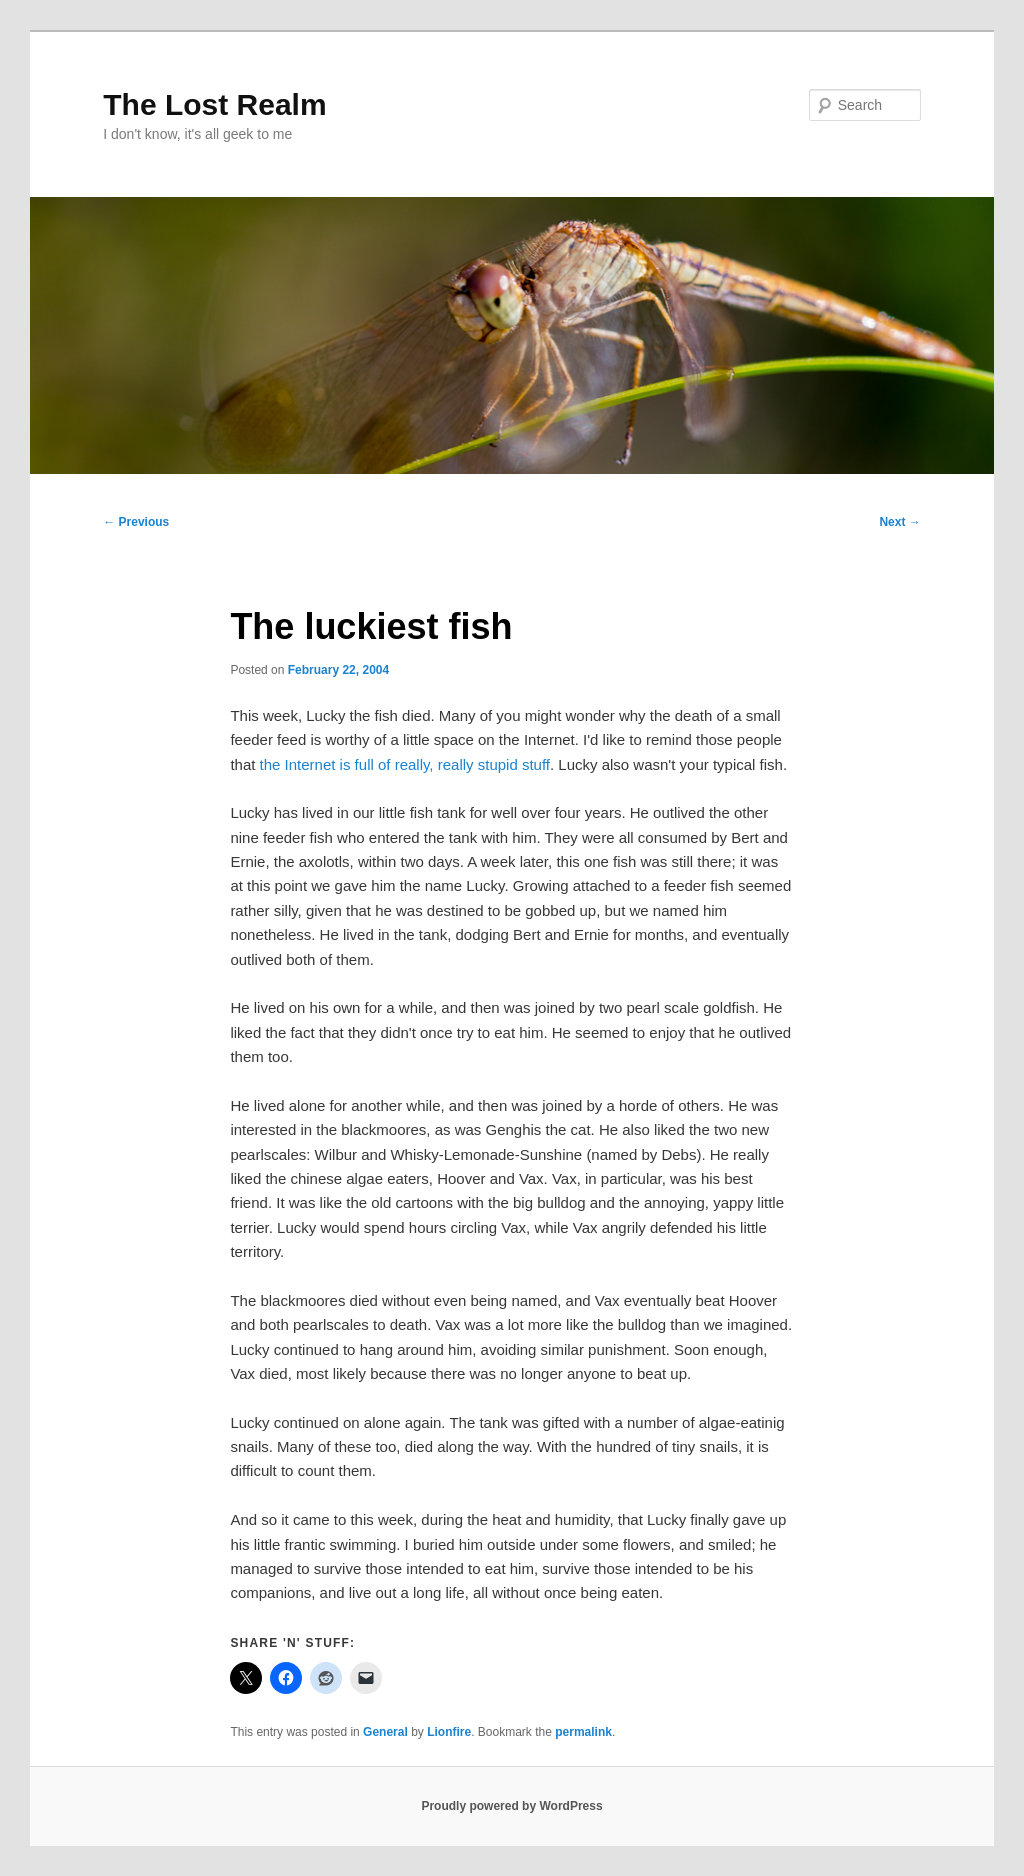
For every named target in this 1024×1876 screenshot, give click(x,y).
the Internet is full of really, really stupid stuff (405, 764)
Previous (136, 522)
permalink (583, 1732)
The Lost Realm (214, 104)
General (385, 1732)
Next (899, 522)
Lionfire (449, 1732)
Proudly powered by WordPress (511, 1806)
